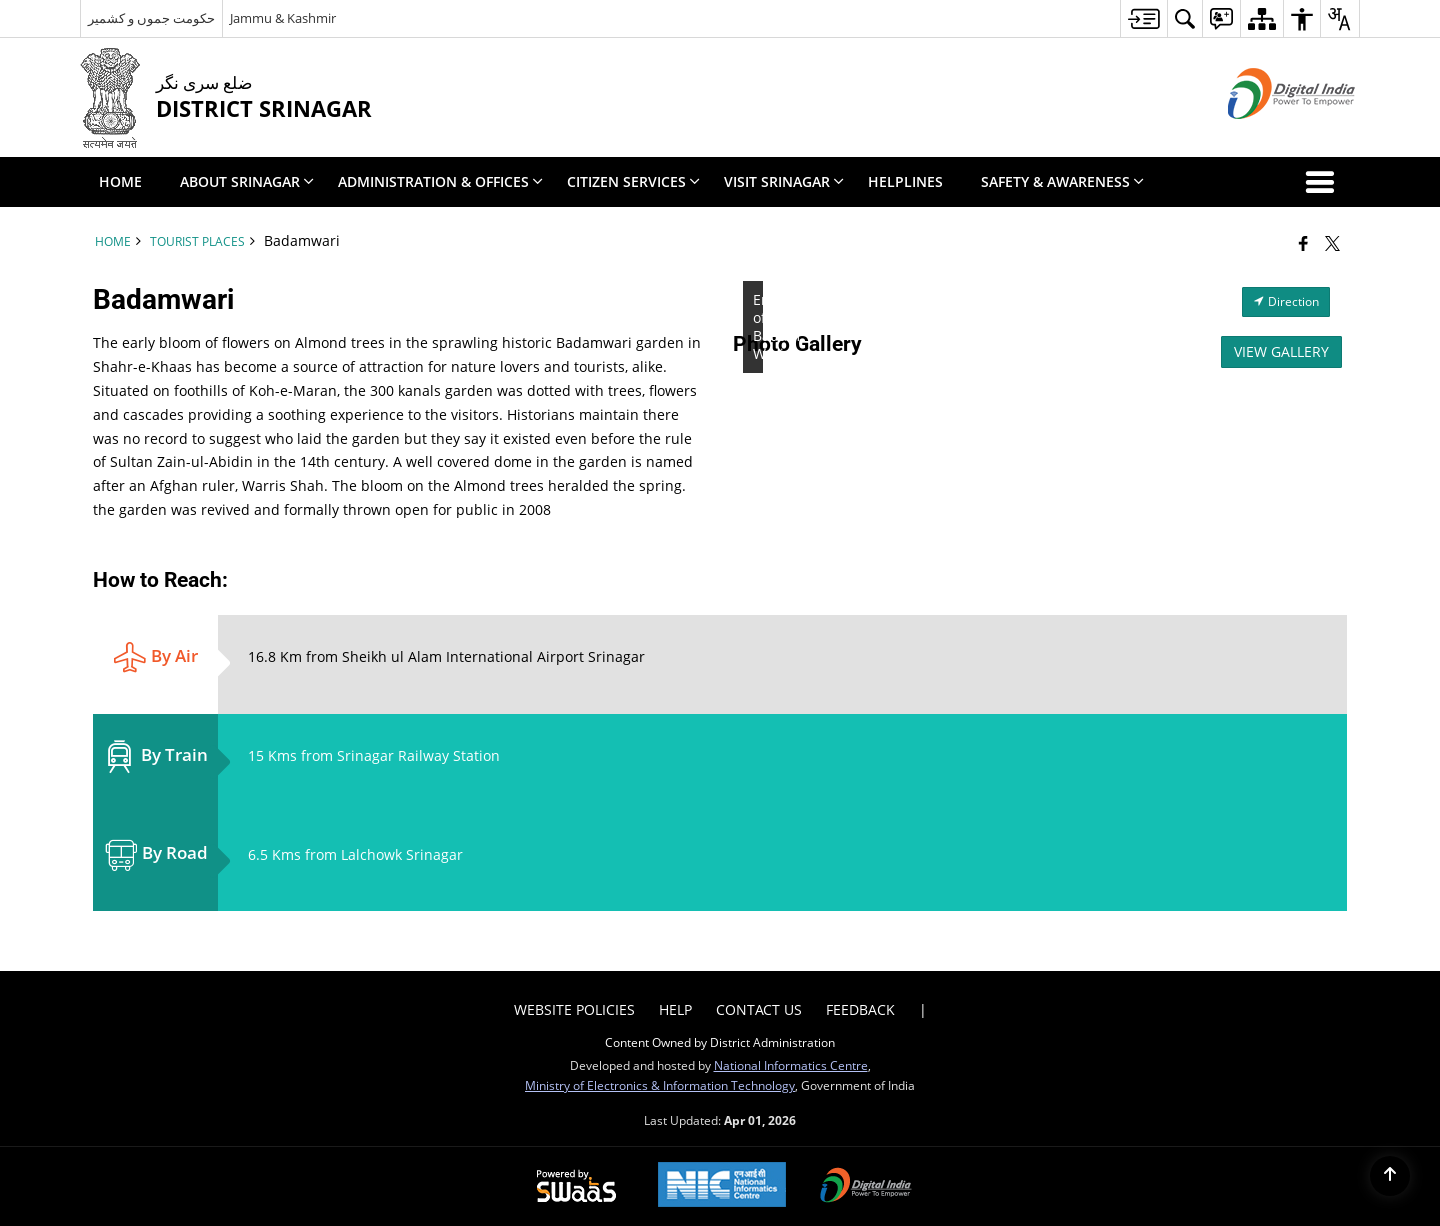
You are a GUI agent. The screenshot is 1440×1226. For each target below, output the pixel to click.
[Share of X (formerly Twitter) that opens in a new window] (1332, 243)
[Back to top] (1390, 1176)
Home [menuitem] (120, 181)
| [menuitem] (923, 1009)
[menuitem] (1143, 18)
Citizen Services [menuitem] (633, 181)
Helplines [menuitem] (905, 181)
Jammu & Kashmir (283, 18)
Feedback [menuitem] (860, 1009)
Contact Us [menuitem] (759, 1009)
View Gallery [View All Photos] (1281, 351)
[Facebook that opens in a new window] (1303, 243)
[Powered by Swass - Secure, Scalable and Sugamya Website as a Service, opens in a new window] (576, 1187)
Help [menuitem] (675, 1009)
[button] (1324, 182)
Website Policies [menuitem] (574, 1009)
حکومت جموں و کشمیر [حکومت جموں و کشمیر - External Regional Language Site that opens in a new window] (151, 18)
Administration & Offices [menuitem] (440, 181)
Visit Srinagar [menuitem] (784, 181)
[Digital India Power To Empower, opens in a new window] (866, 1187)
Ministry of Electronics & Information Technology (660, 1085)
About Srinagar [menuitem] (247, 181)
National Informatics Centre (791, 1065)
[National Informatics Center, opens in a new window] (722, 1186)
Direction (1286, 301)
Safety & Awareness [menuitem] (1062, 181)
